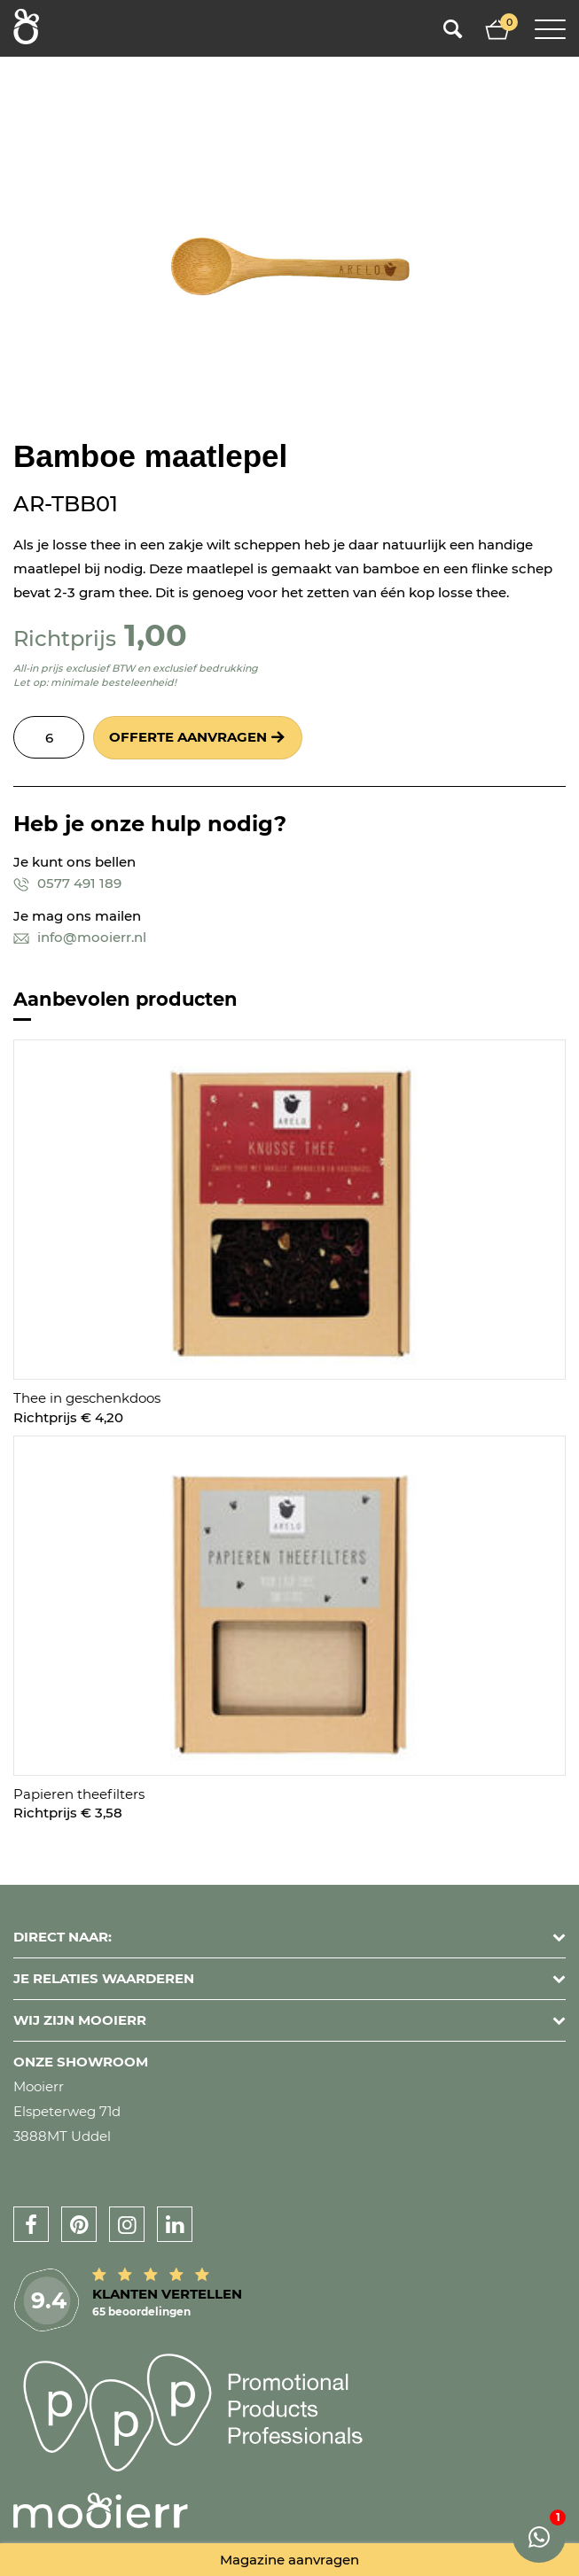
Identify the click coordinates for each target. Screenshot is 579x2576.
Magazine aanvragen (289, 2559)
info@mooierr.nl (79, 937)
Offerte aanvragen (188, 736)
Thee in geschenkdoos (86, 1397)
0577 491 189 (67, 883)
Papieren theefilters (79, 1794)
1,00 (155, 635)
